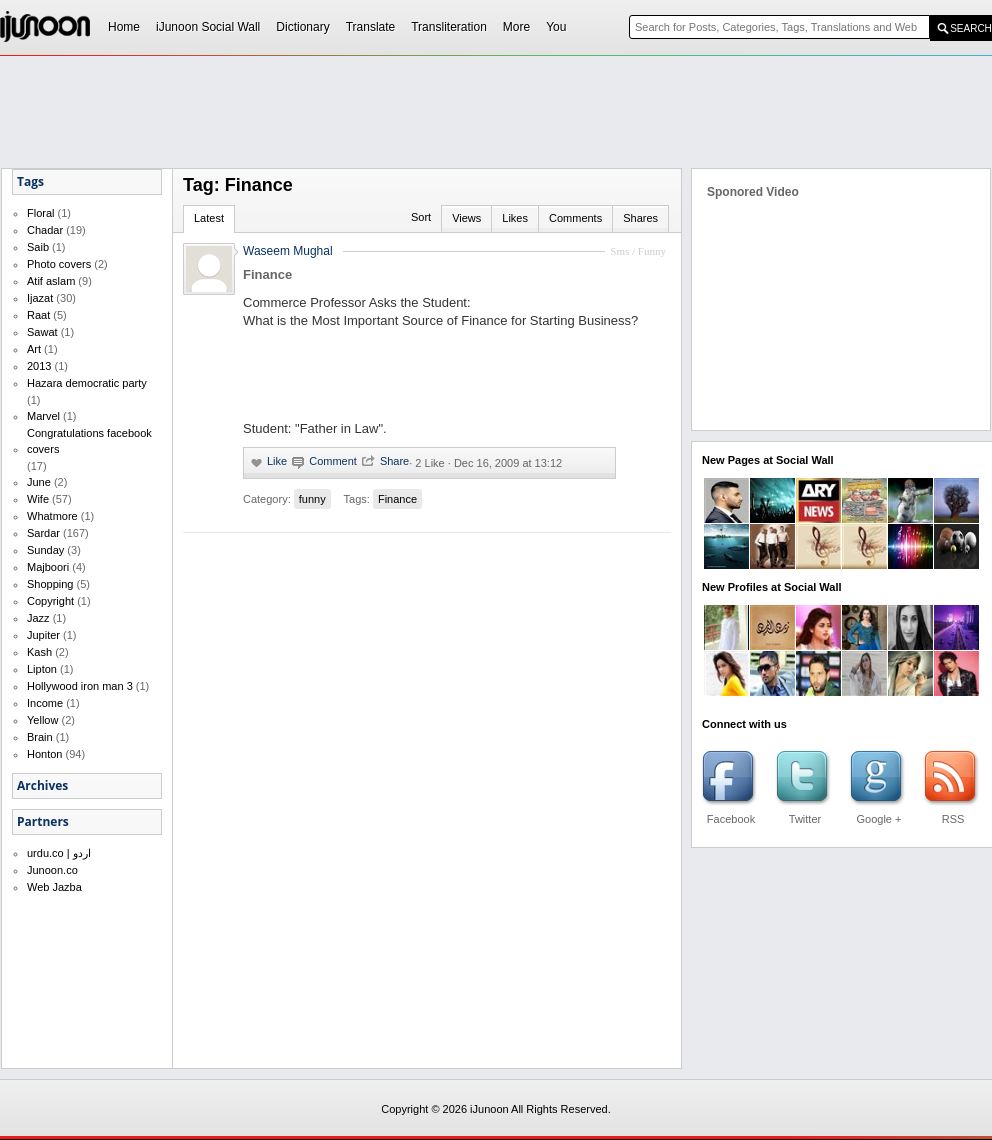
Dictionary (302, 27)
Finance (397, 499)
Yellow (42, 720)
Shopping (50, 584)
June (39, 482)
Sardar (43, 533)
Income (45, 703)
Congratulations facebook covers (89, 441)
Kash (39, 652)
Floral (41, 213)
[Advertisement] (450, 206)
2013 (39, 366)
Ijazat (40, 298)
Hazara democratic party (87, 383)
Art (34, 349)
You (556, 27)
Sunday (45, 550)
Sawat (42, 332)
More (516, 27)
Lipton (42, 669)
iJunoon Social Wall (208, 27)
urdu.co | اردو (59, 853)
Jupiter (43, 635)
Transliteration (449, 27)
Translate (371, 27)
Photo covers (59, 264)
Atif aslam (51, 281)
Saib (38, 247)
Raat (38, 315)
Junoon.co (52, 870)
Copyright (50, 601)
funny (312, 499)
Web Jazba (54, 887)
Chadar (45, 230)
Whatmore (52, 516)
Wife (38, 499)
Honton (44, 754)
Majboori (48, 567)
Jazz (38, 618)
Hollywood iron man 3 (80, 686)
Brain (40, 737)
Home (124, 27)
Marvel (43, 416)
